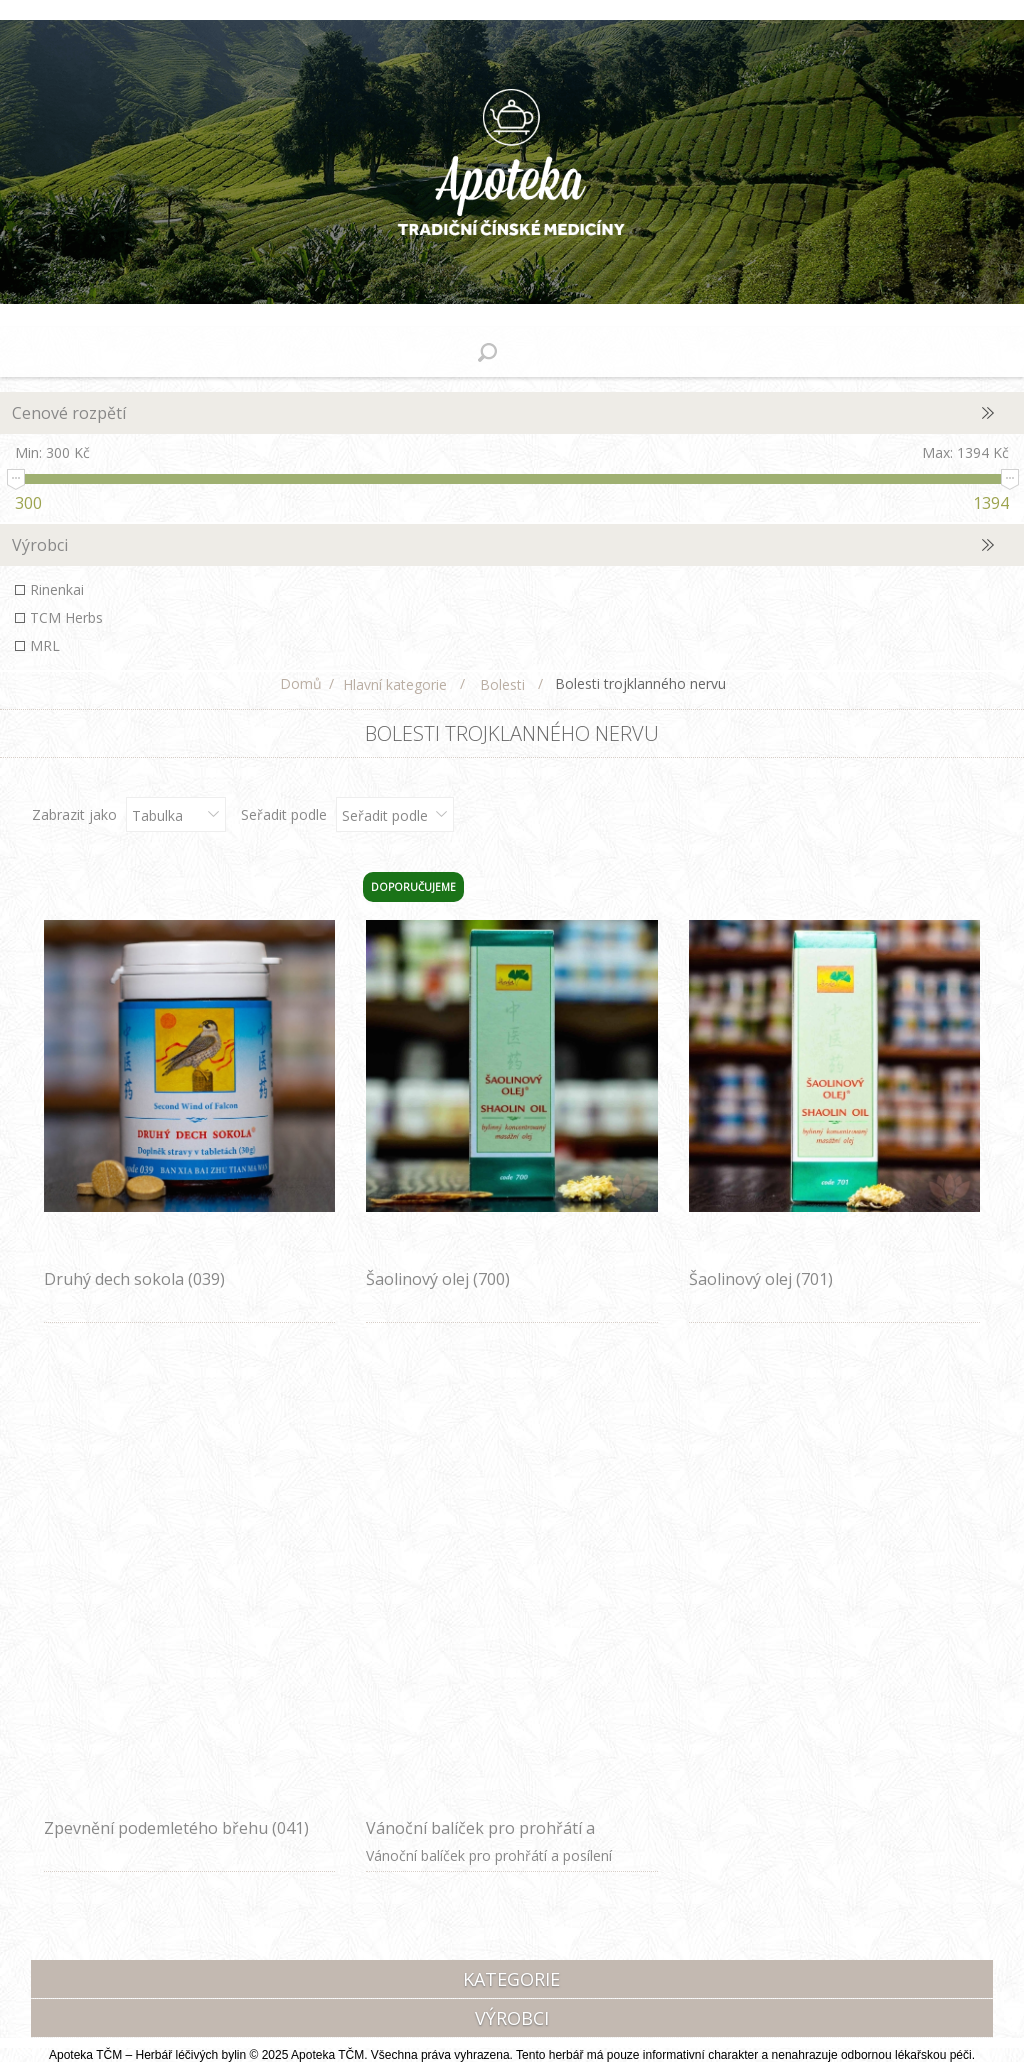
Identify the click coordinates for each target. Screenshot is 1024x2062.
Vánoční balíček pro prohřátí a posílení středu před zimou (480, 1839)
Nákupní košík (537, 352)
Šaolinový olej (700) (438, 1279)
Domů (301, 683)
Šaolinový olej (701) (761, 1279)
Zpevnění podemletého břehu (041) (176, 1828)
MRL (45, 645)
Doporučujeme (413, 887)
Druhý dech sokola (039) (134, 1279)
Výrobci (40, 545)
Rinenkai (57, 589)
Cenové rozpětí (69, 413)
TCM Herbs (66, 617)
